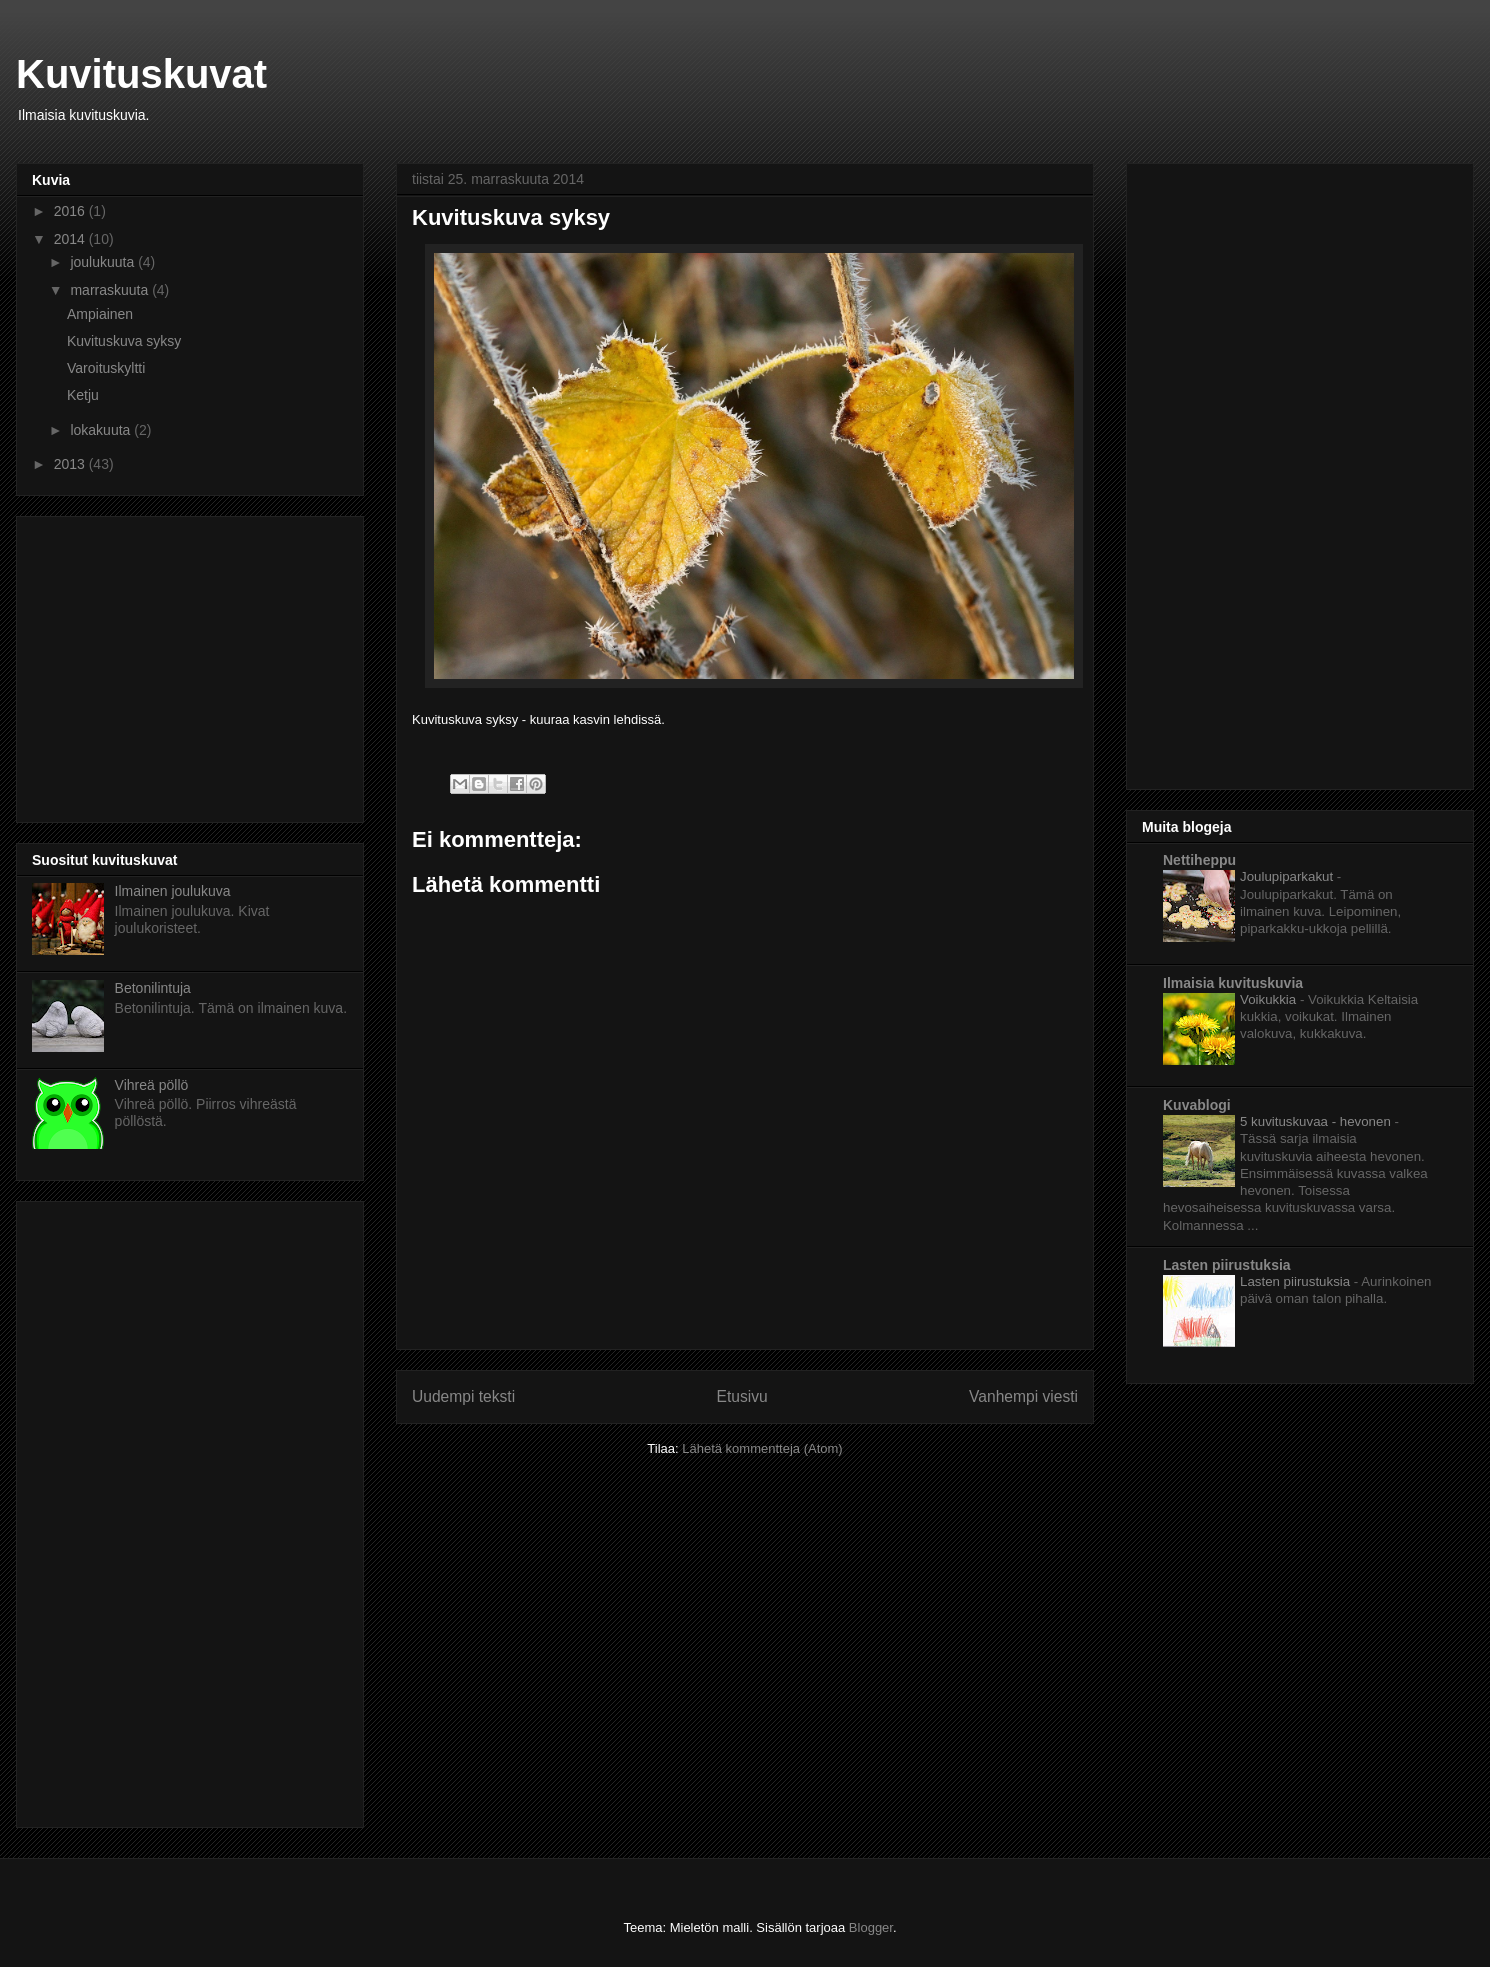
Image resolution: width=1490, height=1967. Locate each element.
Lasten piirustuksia (1227, 1265)
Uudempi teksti (463, 1396)
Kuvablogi (1197, 1105)
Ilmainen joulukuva (173, 891)
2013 (71, 464)
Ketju (83, 395)
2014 (71, 239)
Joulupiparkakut (1288, 876)
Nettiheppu (1199, 860)
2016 (71, 211)
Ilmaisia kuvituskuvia (1233, 983)
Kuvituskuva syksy (124, 341)
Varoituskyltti (106, 368)
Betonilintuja (153, 988)
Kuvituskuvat (141, 74)
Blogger (871, 1927)
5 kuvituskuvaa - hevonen (1317, 1121)
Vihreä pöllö (152, 1085)
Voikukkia (1270, 999)
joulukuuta (104, 262)
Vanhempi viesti (1023, 1396)
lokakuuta (102, 430)
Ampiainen (100, 314)
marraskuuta (111, 290)
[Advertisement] (200, 664)
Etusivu (742, 1396)
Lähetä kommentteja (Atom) (762, 1448)
